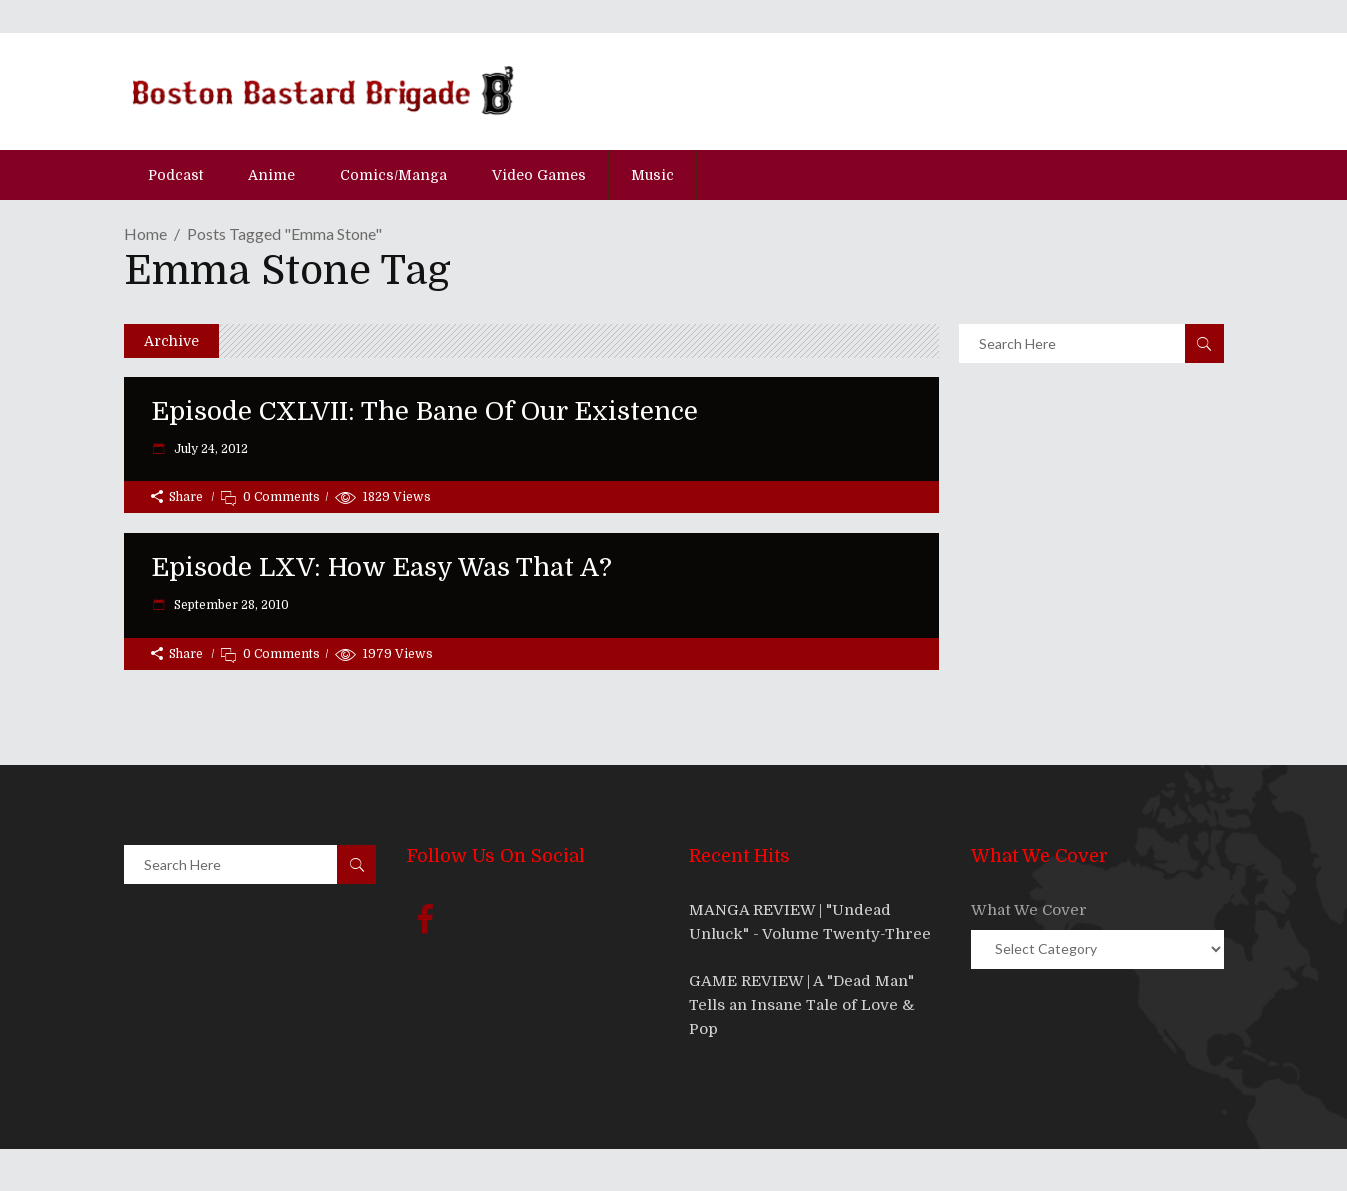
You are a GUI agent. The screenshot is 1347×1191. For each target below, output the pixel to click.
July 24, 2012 (209, 449)
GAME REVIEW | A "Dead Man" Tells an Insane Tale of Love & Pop (802, 1005)
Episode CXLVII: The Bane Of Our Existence (424, 411)
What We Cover (1029, 910)
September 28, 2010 (230, 605)
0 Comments (281, 497)
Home (145, 233)
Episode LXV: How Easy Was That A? (381, 567)
